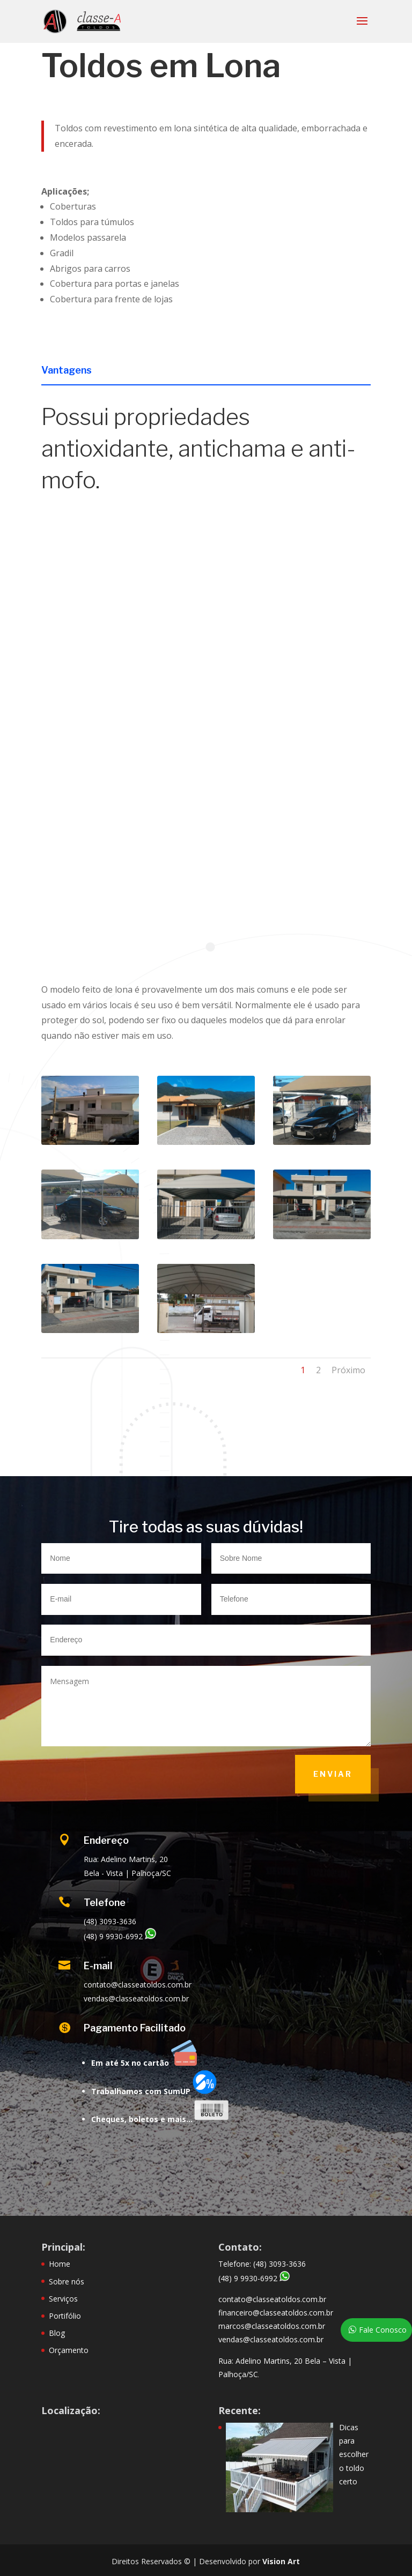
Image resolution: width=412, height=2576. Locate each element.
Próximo (348, 1370)
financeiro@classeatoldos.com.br (275, 2312)
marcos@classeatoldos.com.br (271, 2326)
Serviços (63, 2299)
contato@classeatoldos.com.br (272, 2299)
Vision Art (281, 2561)
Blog (57, 2333)
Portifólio (65, 2316)
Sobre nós (66, 2281)
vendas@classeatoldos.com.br (270, 2339)
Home (59, 2264)
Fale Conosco (383, 2330)
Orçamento (69, 2350)
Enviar (332, 1773)
